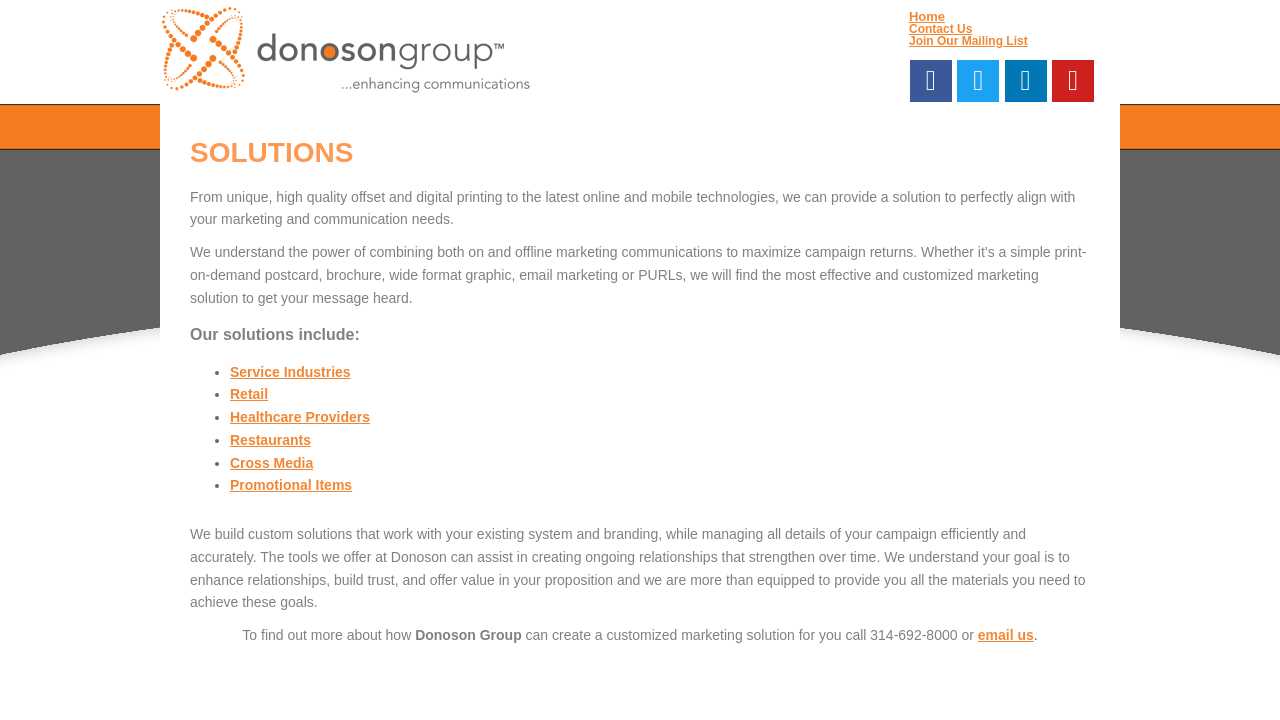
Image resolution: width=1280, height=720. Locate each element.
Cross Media (271, 463)
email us (1006, 635)
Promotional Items (291, 485)
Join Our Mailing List (968, 41)
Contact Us (940, 29)
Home (927, 16)
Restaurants (270, 440)
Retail (249, 394)
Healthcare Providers (300, 417)
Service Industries (290, 372)
